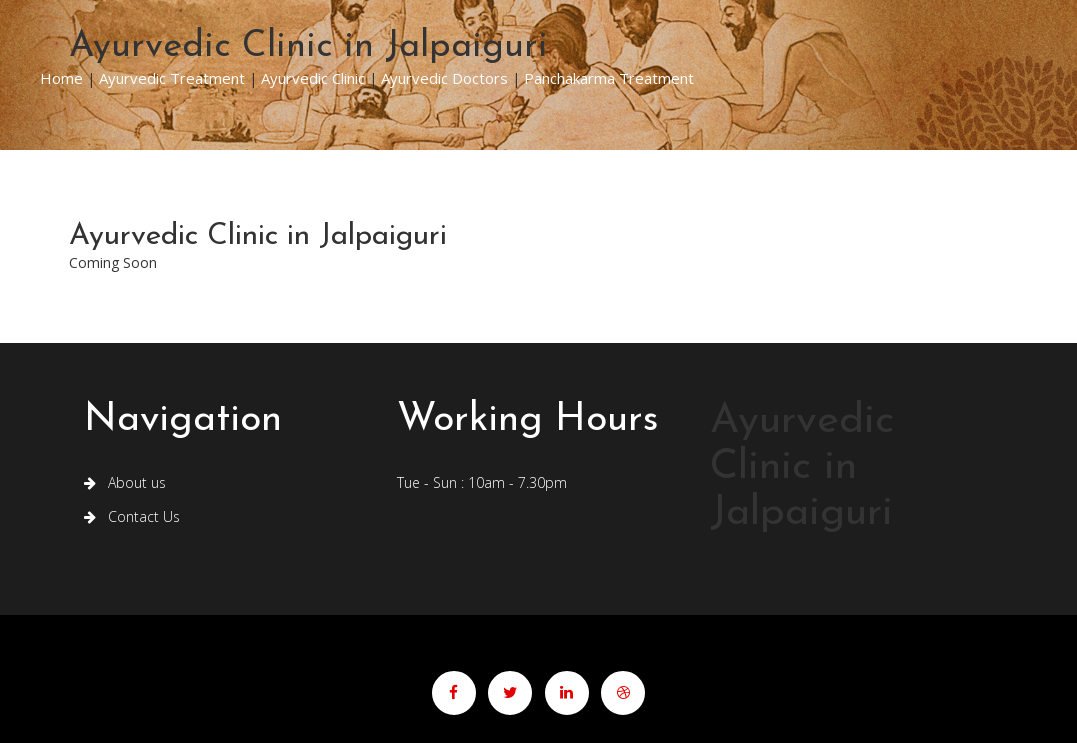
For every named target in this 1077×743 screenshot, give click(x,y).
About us (125, 482)
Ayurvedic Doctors (444, 78)
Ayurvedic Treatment (172, 78)
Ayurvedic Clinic (313, 78)
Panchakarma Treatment (609, 78)
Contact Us (132, 516)
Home (61, 78)
